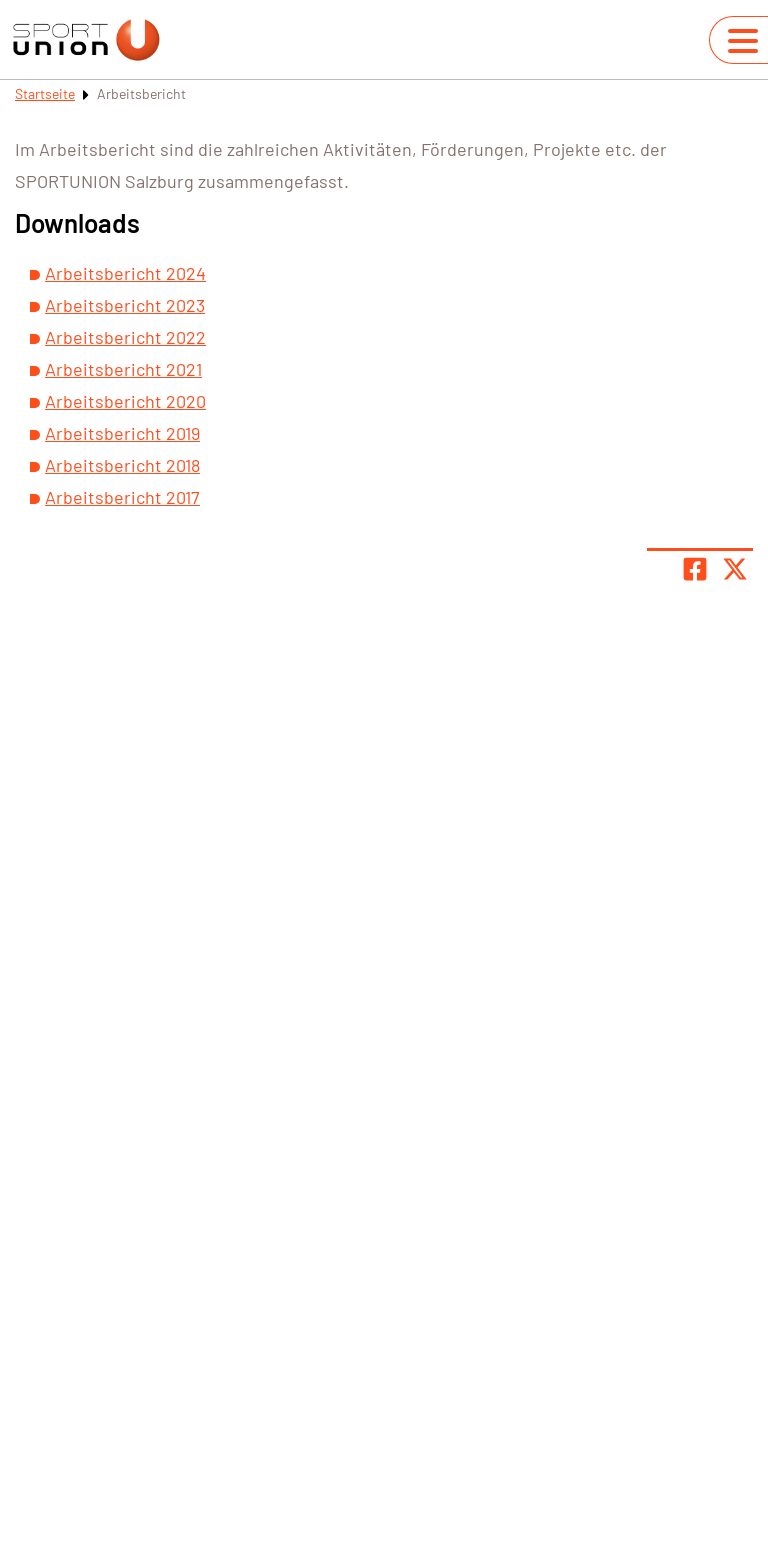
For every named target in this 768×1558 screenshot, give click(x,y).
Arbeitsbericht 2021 (123, 369)
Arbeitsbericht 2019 (122, 433)
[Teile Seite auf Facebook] (695, 569)
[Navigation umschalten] (743, 41)
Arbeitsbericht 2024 (125, 273)
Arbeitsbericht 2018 (122, 465)
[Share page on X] (735, 569)
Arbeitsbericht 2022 (125, 337)
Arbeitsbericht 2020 (125, 401)
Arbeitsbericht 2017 (122, 497)
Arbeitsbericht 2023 (125, 305)
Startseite (45, 93)
